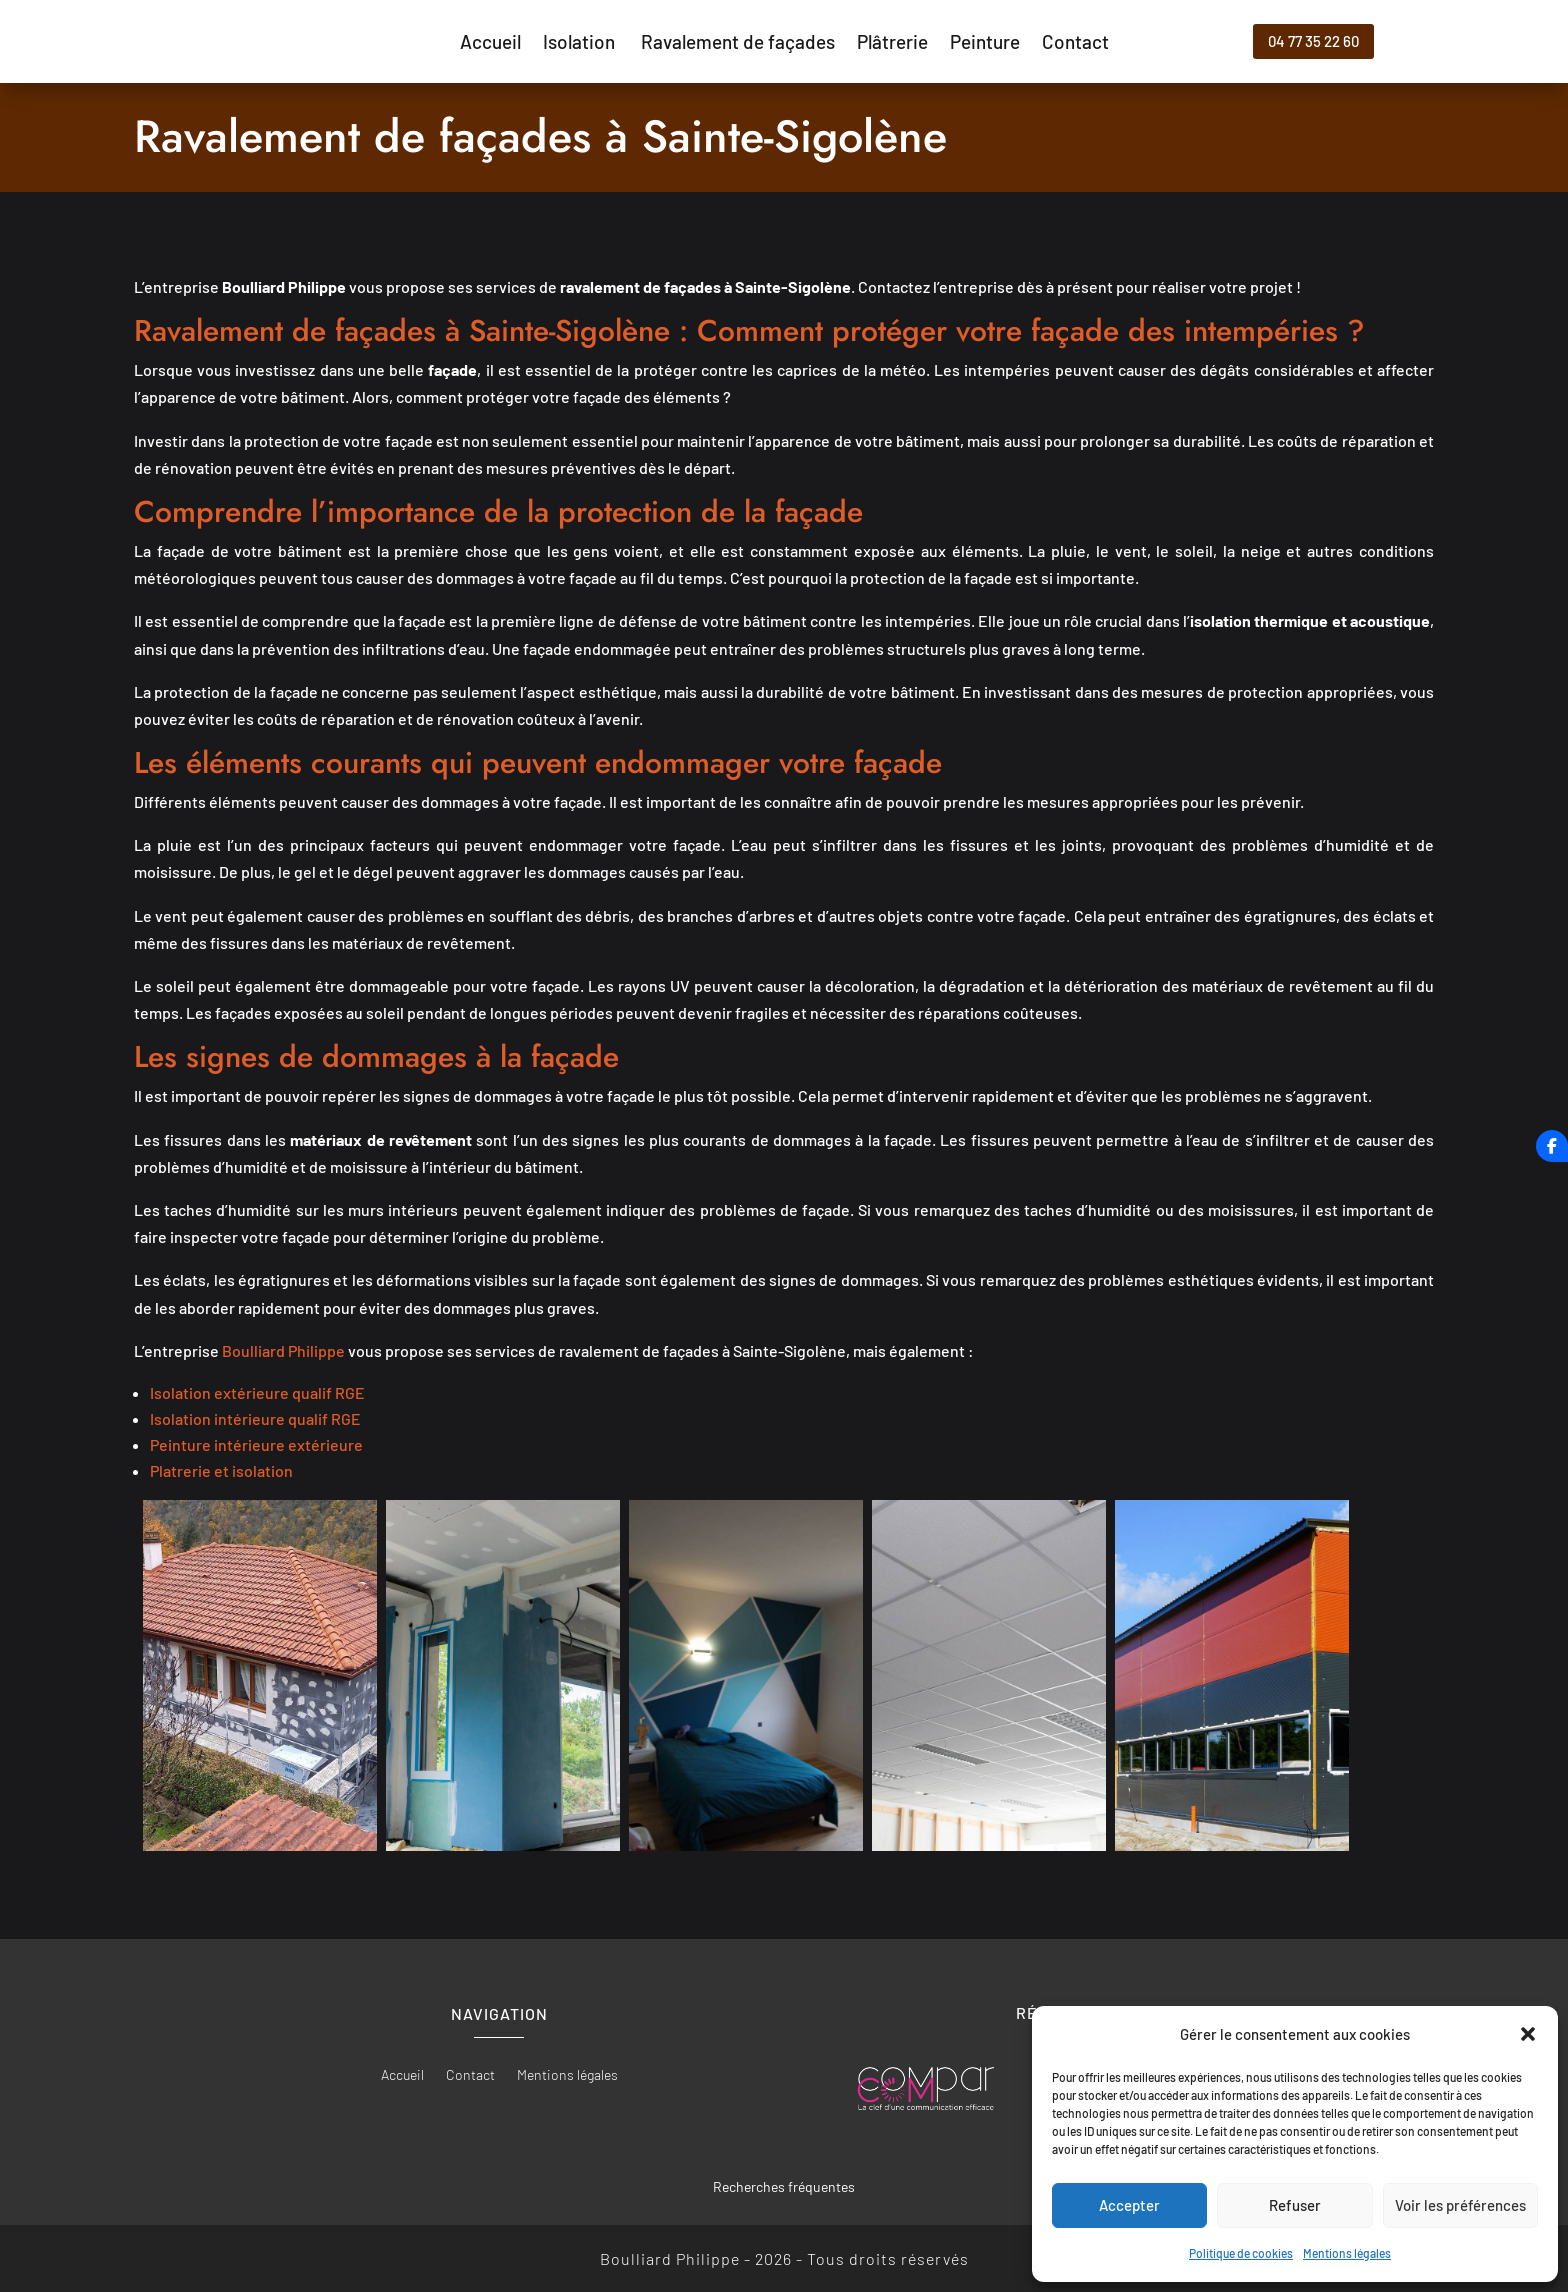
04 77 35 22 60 (1313, 41)
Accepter (1129, 2205)
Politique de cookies (1241, 2253)
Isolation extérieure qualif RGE (257, 1392)
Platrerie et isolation (221, 1470)
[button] (1528, 2034)
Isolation (581, 44)
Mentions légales (1347, 2253)
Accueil (490, 44)
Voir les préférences (1460, 2205)
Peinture (985, 44)
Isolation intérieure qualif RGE (255, 1418)
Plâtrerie (892, 44)
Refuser (1295, 2205)
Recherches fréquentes (784, 2186)
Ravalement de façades (738, 44)
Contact (1075, 44)
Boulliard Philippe (283, 1350)
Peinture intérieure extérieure (256, 1444)
